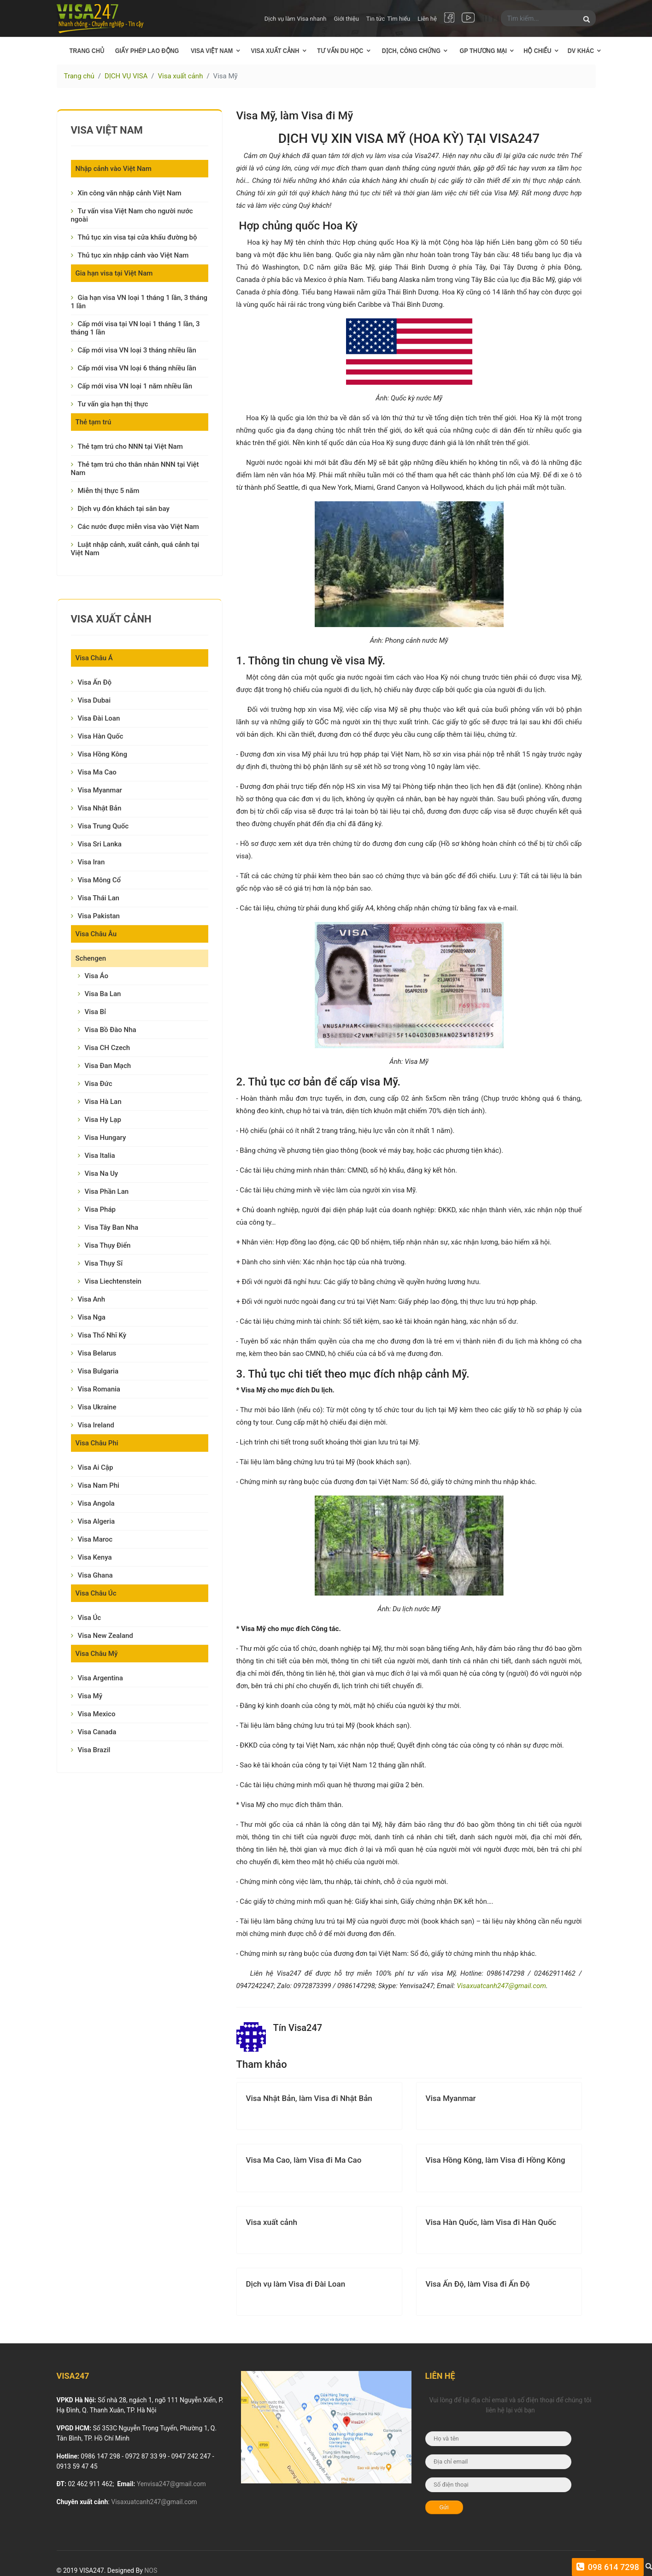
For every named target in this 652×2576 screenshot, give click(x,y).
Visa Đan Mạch (108, 1066)
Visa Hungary (105, 1137)
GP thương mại (483, 50)
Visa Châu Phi (97, 1443)
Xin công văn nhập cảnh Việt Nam (130, 193)
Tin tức (375, 18)
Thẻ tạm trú (94, 422)
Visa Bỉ (95, 1012)
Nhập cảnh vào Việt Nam (114, 168)
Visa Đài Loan (99, 718)
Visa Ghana (95, 1575)
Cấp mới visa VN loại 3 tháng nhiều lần (137, 350)
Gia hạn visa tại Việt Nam (114, 273)
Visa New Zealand (105, 1635)
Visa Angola (96, 1503)
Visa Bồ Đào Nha (110, 1030)
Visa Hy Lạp (103, 1119)
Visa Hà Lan (103, 1101)
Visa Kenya (95, 1557)
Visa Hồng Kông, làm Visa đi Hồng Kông (495, 2160)
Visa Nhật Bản (100, 808)
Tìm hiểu (398, 18)
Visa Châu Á (94, 658)
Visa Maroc (95, 1539)
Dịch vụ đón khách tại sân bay (124, 509)
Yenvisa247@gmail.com (171, 2484)
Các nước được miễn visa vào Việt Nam (138, 526)
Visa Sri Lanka (100, 844)
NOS (150, 2570)
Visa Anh (92, 1299)
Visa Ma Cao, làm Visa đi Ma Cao (304, 2160)
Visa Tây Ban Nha (112, 1227)
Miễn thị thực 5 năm (109, 491)
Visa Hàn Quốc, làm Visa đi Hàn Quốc (491, 2222)
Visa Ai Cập (95, 1467)
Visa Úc (89, 1618)
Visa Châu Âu (96, 934)
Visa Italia (100, 1155)
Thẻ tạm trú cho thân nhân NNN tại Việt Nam (135, 468)
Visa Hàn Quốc (100, 736)
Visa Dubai (94, 700)
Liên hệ (427, 18)
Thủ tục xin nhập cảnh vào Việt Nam (133, 255)
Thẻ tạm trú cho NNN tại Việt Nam (130, 446)
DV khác (580, 50)
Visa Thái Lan (98, 898)
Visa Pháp (100, 1209)
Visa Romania (99, 1389)
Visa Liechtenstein (113, 1281)
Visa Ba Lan (103, 994)
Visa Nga (92, 1317)
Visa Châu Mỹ (97, 1653)
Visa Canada (97, 1732)
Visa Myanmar (100, 790)
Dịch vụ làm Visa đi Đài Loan (296, 2283)
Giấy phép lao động (147, 50)
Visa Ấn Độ (95, 682)
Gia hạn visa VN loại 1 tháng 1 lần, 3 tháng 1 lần (139, 301)
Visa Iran (91, 862)
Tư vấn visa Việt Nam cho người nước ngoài (132, 215)
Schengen (91, 958)
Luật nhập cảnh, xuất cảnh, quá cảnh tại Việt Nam (135, 548)
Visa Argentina (100, 1678)
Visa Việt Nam (212, 50)
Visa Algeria (96, 1521)
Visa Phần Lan (107, 1191)
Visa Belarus (97, 1353)
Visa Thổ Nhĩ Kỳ (102, 1335)
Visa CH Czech (107, 1048)
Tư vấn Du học (340, 50)
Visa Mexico (97, 1714)
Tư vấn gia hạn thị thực (113, 404)
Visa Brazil (94, 1750)
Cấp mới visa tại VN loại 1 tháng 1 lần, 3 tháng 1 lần (135, 328)
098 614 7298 (612, 2567)
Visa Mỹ (90, 1696)
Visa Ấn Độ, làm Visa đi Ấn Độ (478, 2283)
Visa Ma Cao (97, 772)
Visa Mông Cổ (99, 880)
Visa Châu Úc (96, 1593)
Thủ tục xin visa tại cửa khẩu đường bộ (137, 237)
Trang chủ (87, 50)
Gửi (444, 2507)
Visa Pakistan (99, 916)
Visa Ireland (96, 1425)
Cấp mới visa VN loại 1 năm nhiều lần (135, 386)
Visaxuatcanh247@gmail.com (501, 1986)
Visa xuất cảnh (275, 50)
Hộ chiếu (538, 50)
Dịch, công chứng (411, 50)
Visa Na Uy (101, 1173)
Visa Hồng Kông (102, 754)
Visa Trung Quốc (103, 826)
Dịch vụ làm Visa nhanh (295, 18)
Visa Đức (98, 1084)
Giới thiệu (346, 18)
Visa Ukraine (97, 1407)
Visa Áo (96, 976)
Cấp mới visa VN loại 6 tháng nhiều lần (137, 368)
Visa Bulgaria (98, 1371)
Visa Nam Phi (98, 1485)
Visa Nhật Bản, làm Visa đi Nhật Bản (309, 2098)
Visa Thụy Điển (108, 1245)
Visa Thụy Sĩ (104, 1263)
